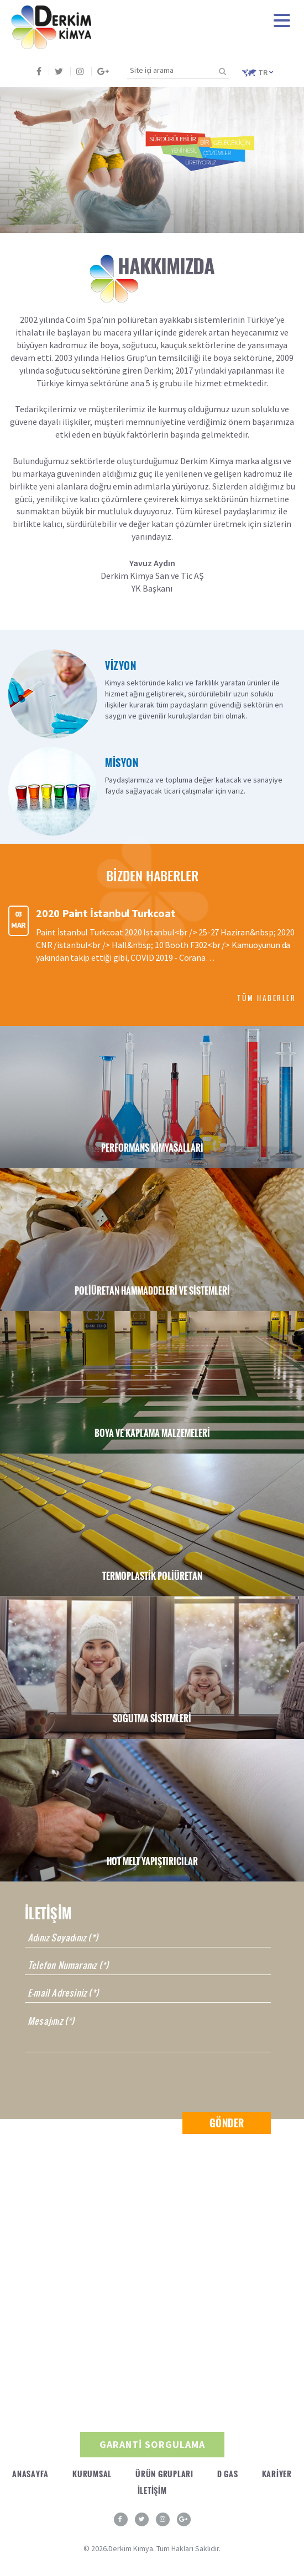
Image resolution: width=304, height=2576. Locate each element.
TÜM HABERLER (266, 998)
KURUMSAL (92, 2473)
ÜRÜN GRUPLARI (164, 2473)
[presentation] (109, 2082)
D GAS (227, 2473)
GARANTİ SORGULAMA (152, 2444)
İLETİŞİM (152, 2490)
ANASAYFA (30, 2473)
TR (258, 72)
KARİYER (277, 2473)
